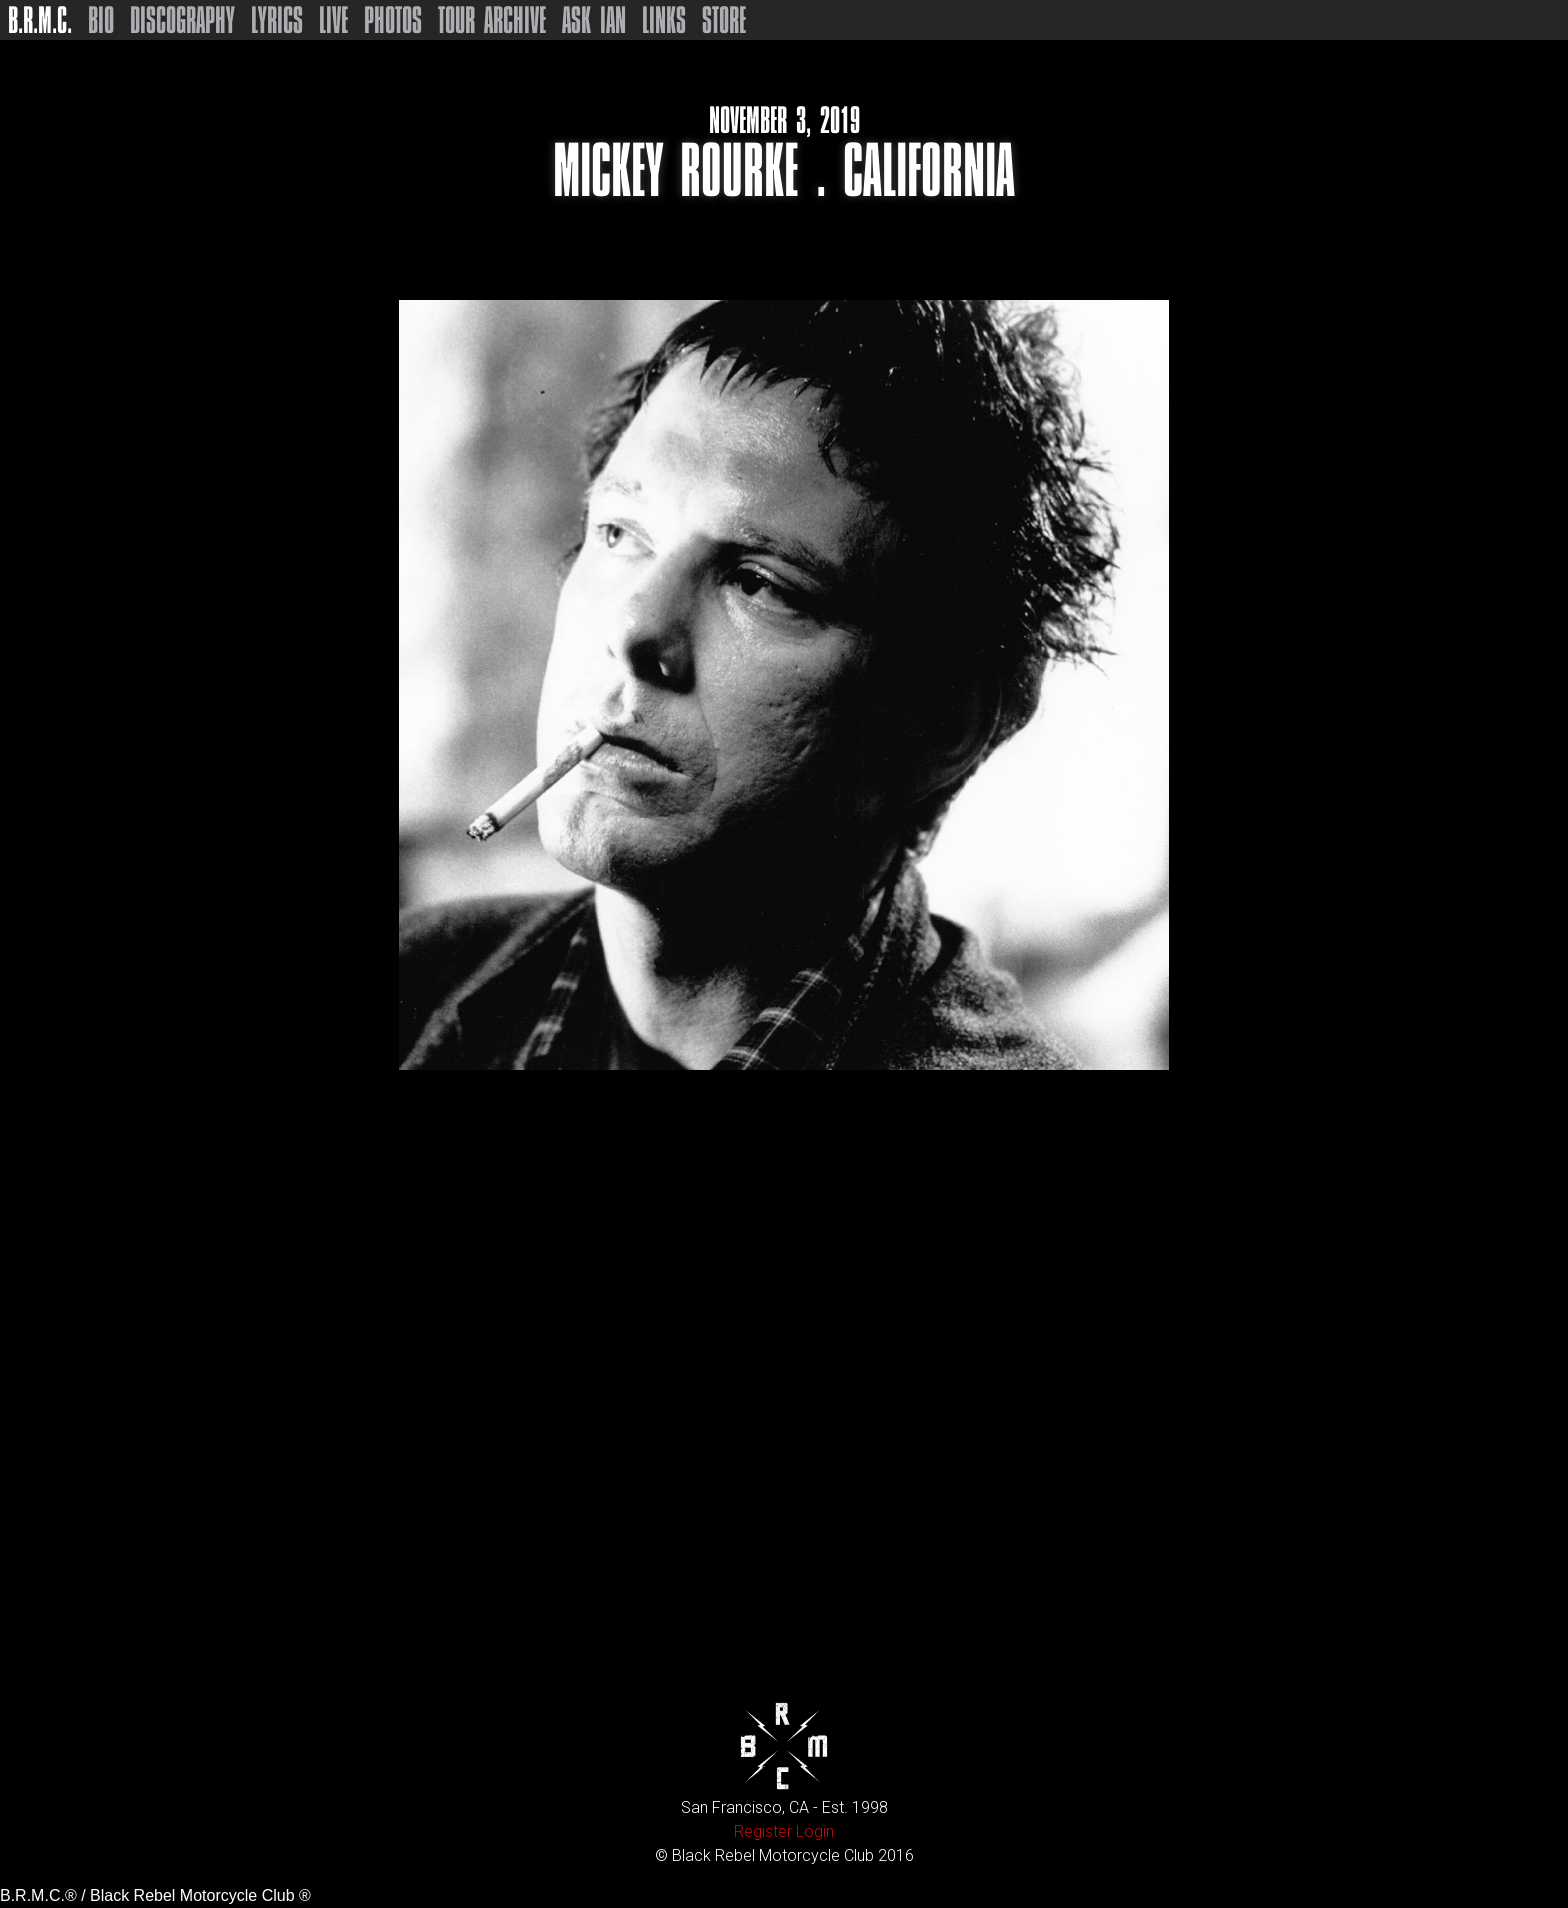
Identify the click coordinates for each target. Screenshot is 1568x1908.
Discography (182, 20)
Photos (393, 20)
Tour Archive (492, 20)
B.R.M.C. (40, 20)
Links (664, 20)
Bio (101, 20)
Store (724, 20)
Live (333, 20)
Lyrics (277, 20)
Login (815, 1831)
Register (763, 1831)
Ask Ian (594, 20)
